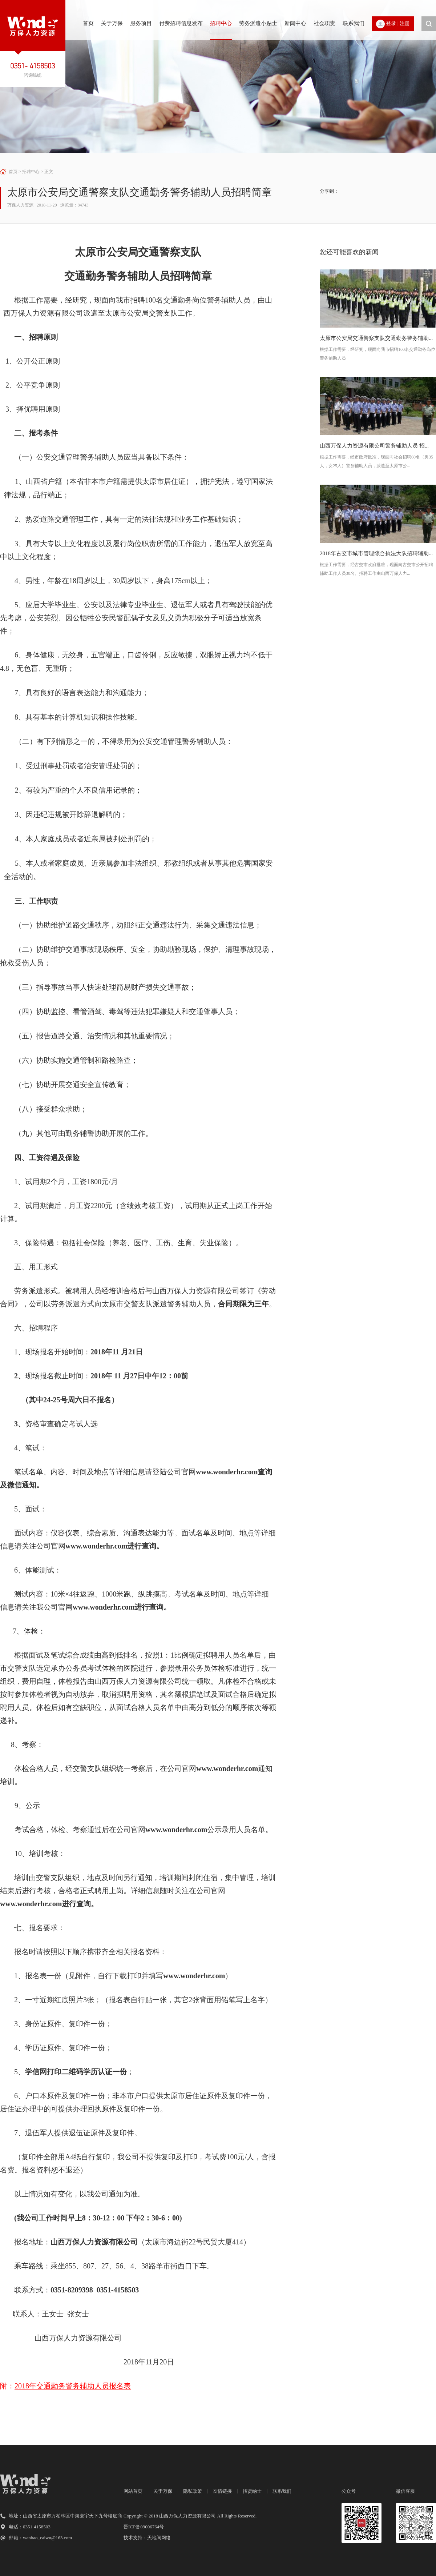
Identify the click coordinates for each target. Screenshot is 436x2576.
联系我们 (353, 23)
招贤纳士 (252, 2491)
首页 (88, 23)
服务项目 (141, 23)
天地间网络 (159, 2537)
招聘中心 (221, 23)
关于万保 (112, 23)
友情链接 (222, 2491)
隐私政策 (192, 2491)
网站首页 (133, 2491)
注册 (405, 23)
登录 (391, 23)
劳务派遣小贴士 (258, 23)
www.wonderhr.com (227, 1472)
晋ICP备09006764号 (144, 2526)
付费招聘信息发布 (181, 23)
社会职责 (324, 23)
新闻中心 (295, 23)
